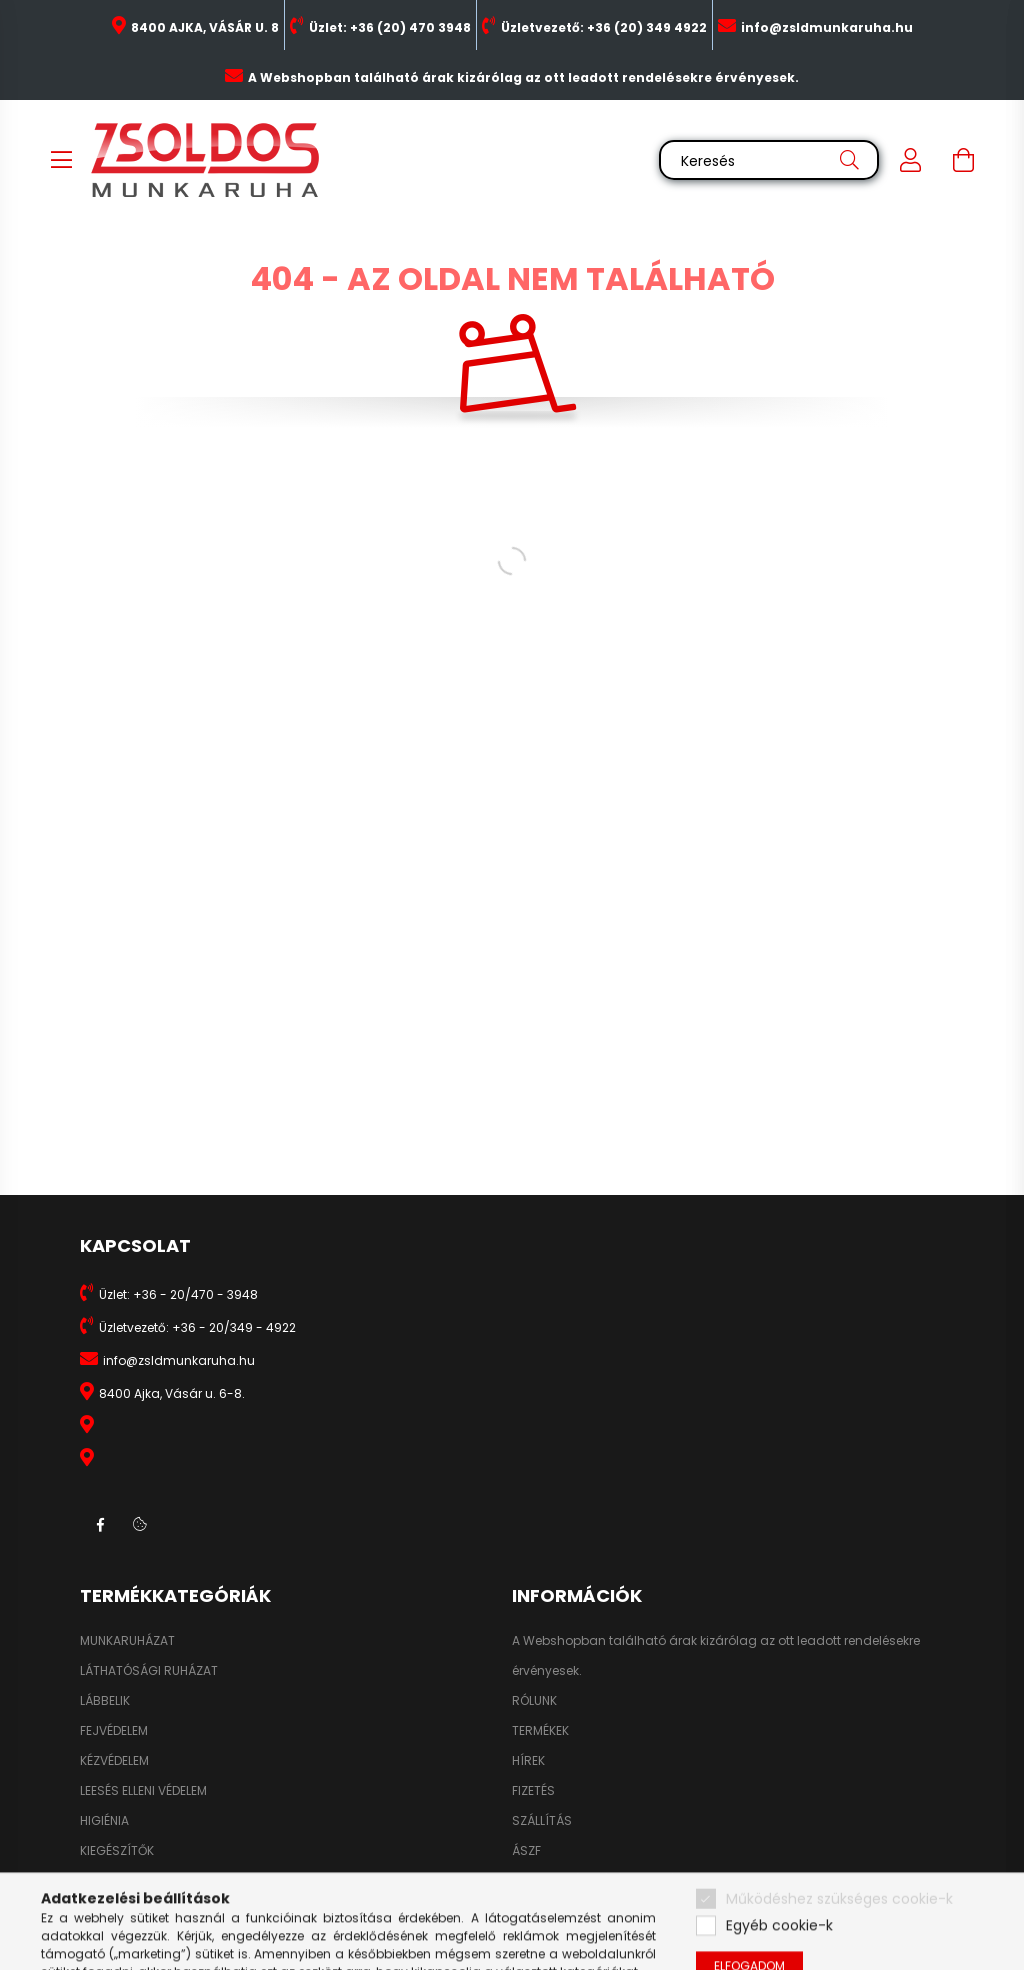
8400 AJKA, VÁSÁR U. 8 (205, 27)
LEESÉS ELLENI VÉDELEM (143, 1791)
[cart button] (963, 160)
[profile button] (911, 160)
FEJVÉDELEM (114, 1731)
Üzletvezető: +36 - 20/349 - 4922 (197, 1327)
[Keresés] (769, 160)
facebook (100, 1525)
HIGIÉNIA (104, 1821)
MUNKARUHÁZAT (127, 1641)
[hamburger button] (61, 160)
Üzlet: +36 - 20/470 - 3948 (178, 1294)
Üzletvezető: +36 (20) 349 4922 (604, 27)
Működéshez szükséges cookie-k (839, 1937)
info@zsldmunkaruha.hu (827, 27)
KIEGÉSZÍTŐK (117, 1851)
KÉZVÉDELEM (114, 1761)
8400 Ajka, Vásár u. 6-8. (172, 1393)
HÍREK (528, 1761)
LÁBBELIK (105, 1701)
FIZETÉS (533, 1791)
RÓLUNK (534, 1701)
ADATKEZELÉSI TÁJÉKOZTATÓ (594, 1881)
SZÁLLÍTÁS (542, 1821)
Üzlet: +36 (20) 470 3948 (390, 27)
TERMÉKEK (540, 1731)
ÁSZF (526, 1851)
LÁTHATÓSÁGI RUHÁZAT (149, 1671)
